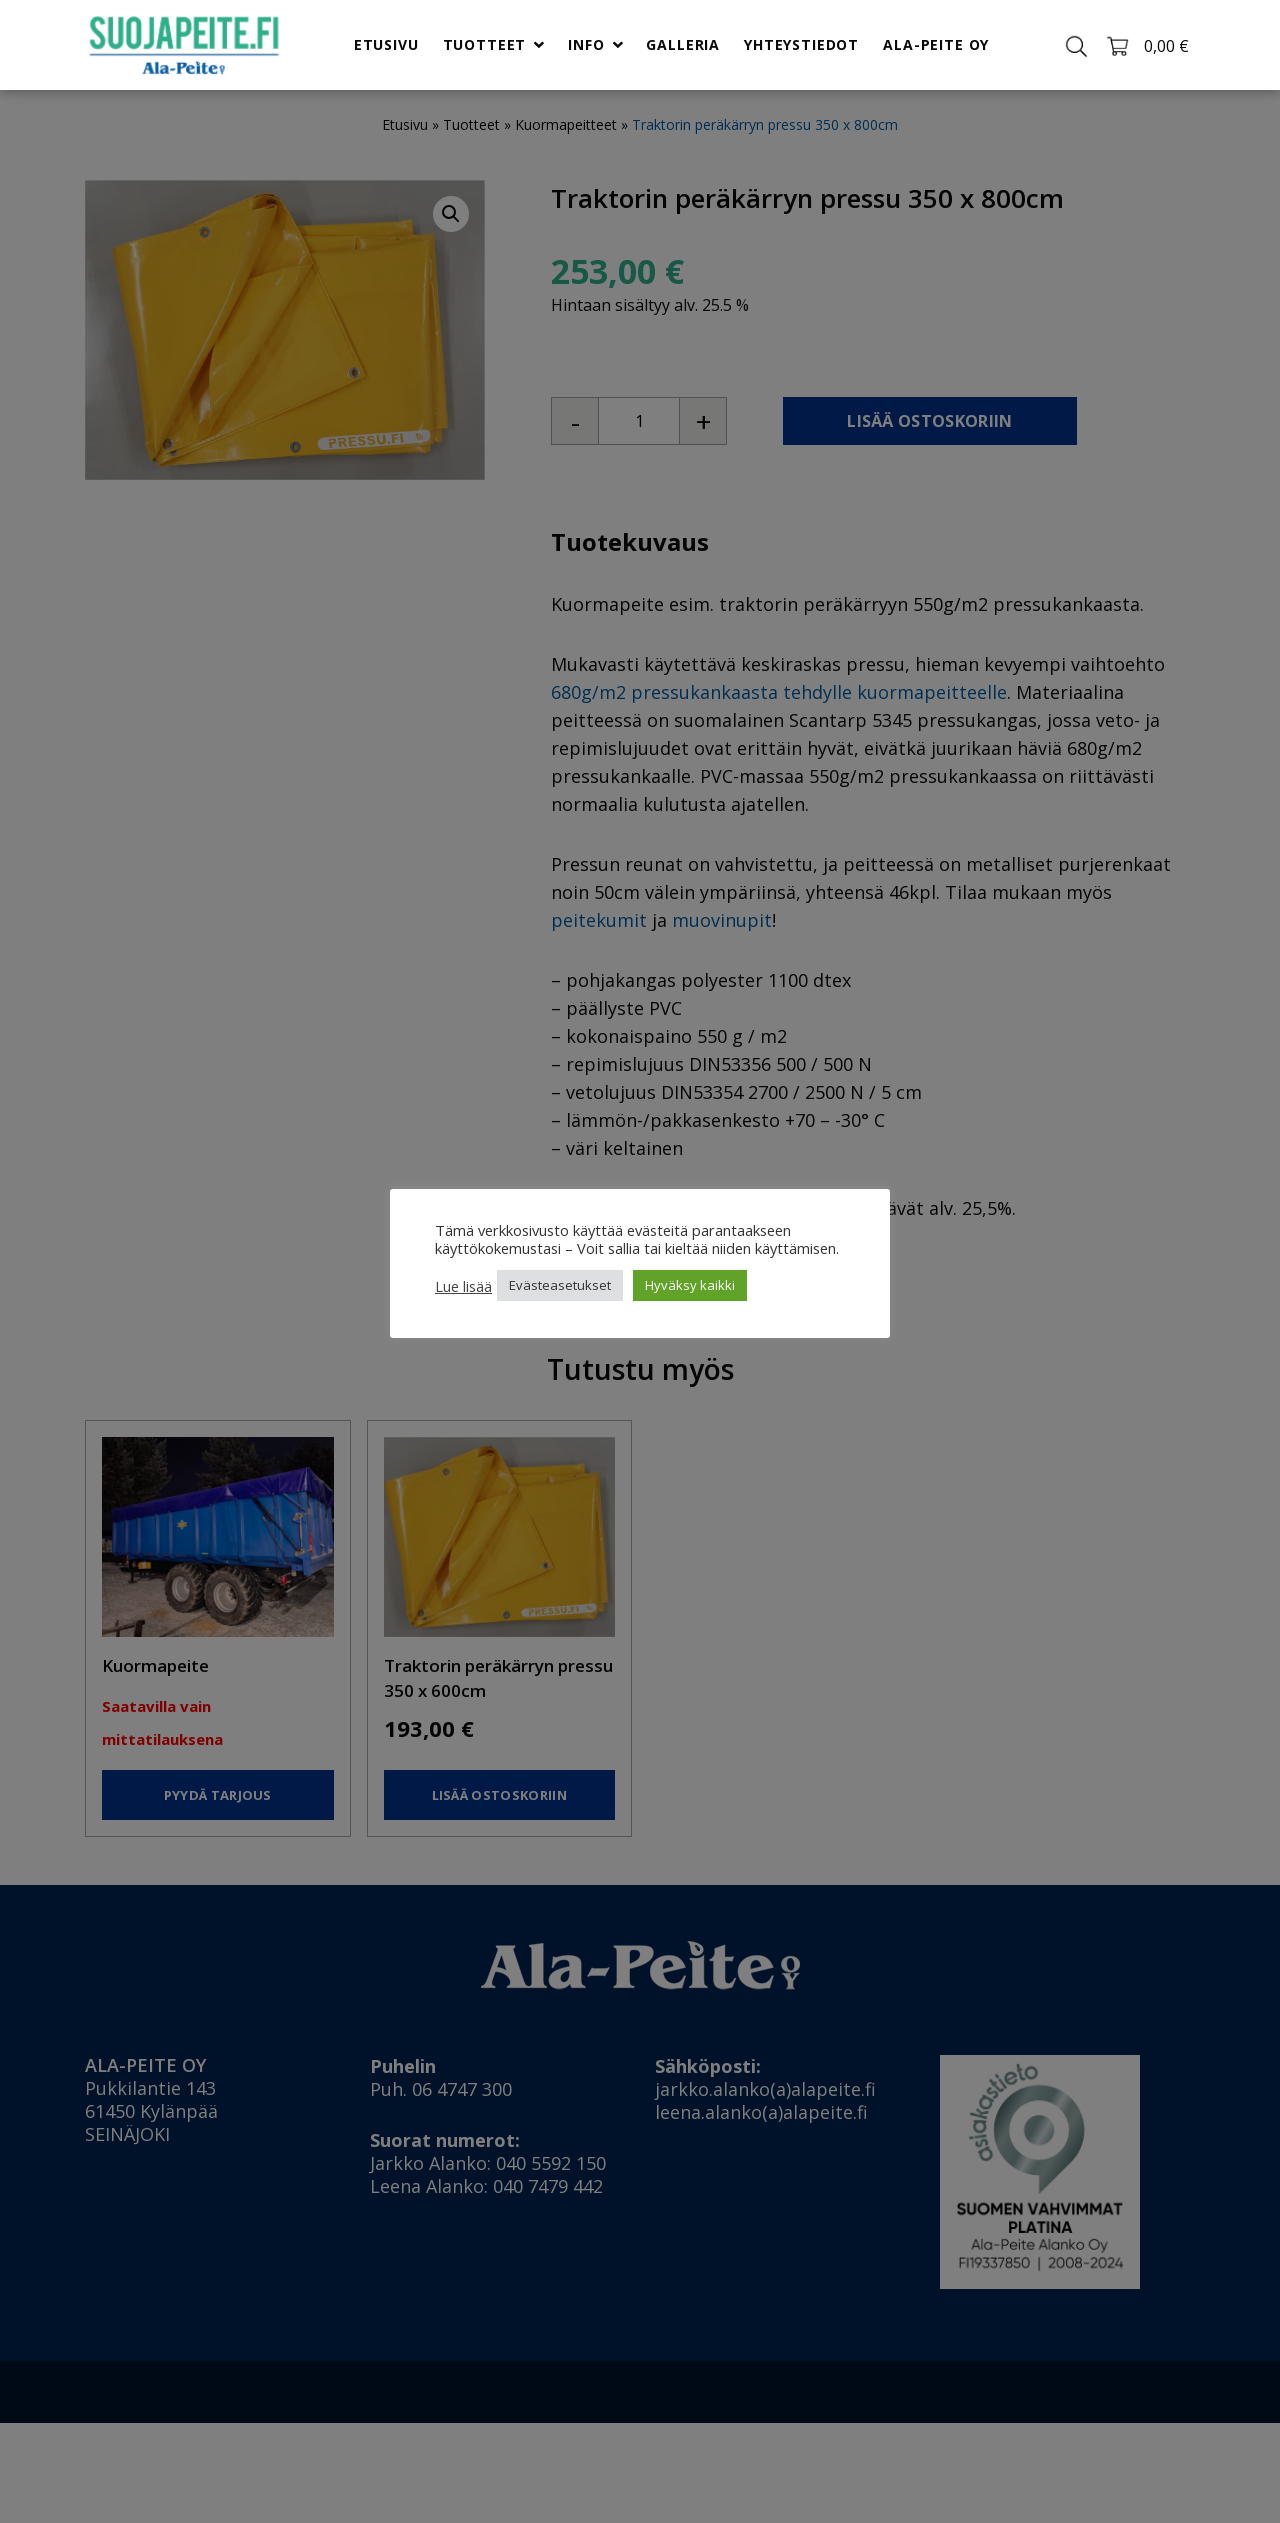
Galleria (684, 44)
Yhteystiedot (801, 44)
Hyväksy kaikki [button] (690, 1285)
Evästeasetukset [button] (560, 1285)
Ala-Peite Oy (936, 44)
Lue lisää (463, 1286)
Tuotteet (484, 44)
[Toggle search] (1076, 44)
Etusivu (386, 44)
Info (586, 44)
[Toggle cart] (1147, 44)
